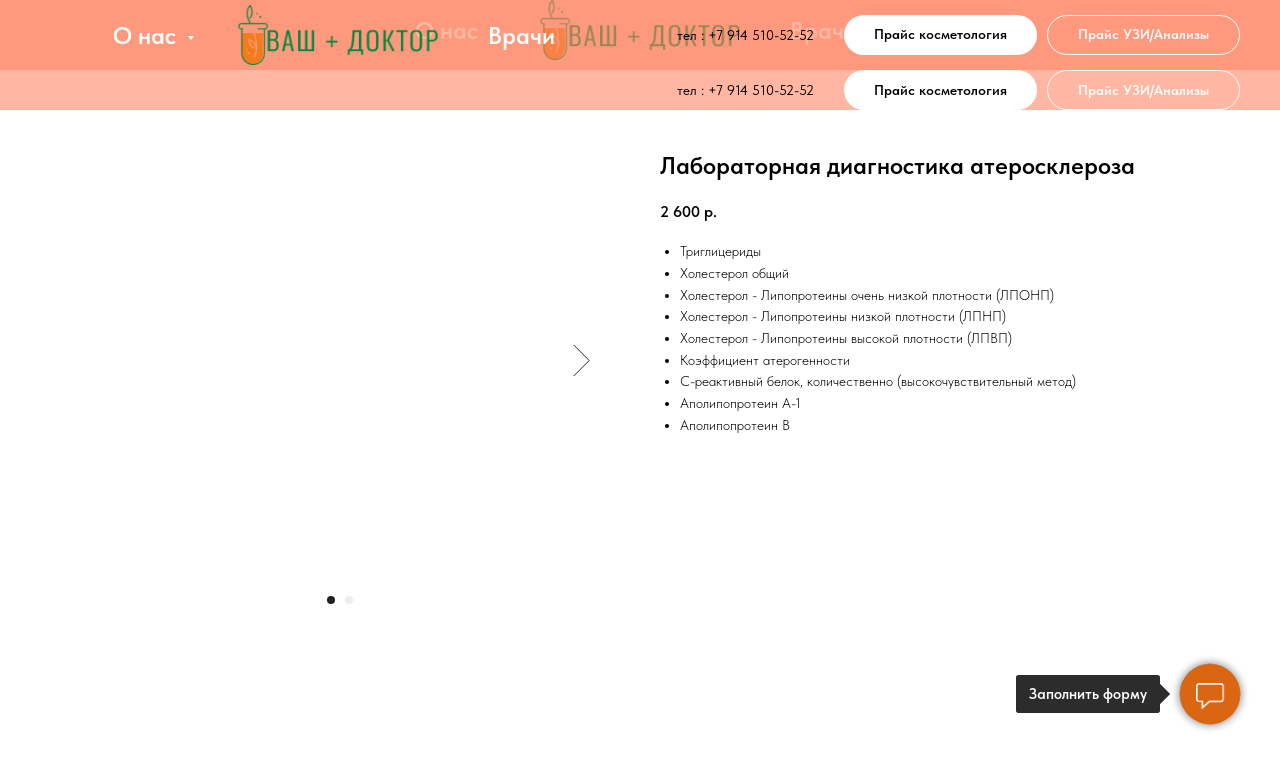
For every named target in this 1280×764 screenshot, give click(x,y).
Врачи (521, 35)
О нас (147, 35)
